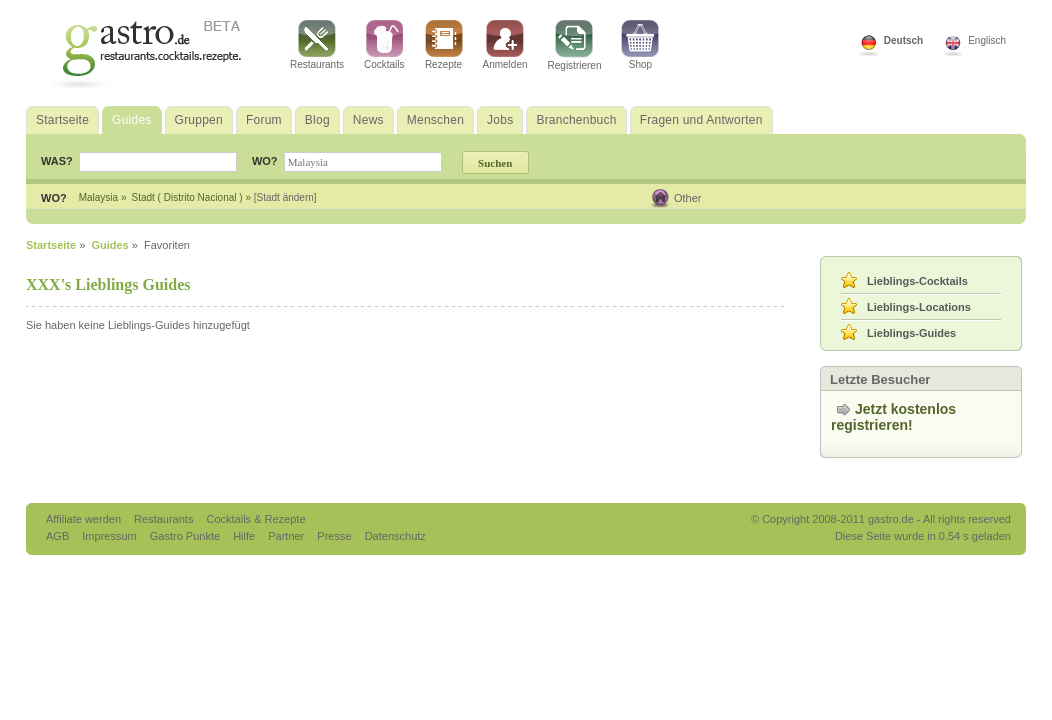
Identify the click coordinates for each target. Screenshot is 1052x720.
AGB (59, 536)
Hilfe (245, 536)
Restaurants (317, 45)
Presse (334, 536)
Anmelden (505, 45)
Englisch (987, 40)
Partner (287, 536)
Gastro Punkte (186, 536)
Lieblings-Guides (911, 333)
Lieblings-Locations (919, 307)
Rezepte (444, 45)
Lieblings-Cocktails (917, 281)
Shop (640, 45)
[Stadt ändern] (285, 197)
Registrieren (575, 45)
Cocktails (384, 45)
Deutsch (903, 40)
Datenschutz (395, 536)
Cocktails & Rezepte (255, 519)
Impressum (110, 536)
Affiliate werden (85, 519)
